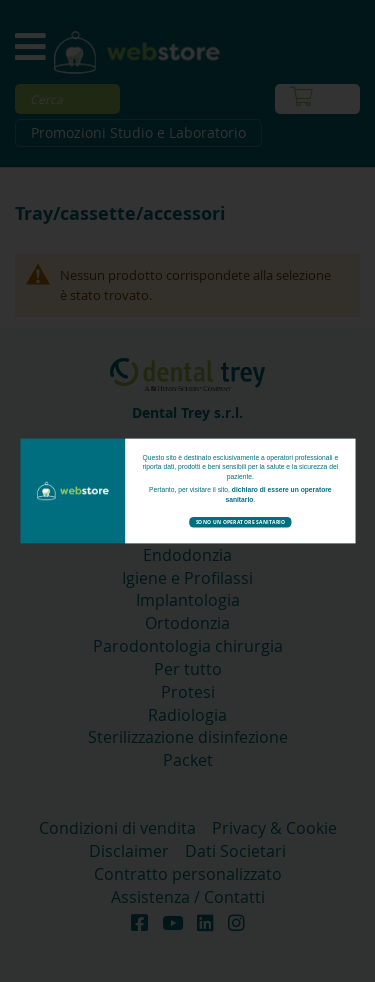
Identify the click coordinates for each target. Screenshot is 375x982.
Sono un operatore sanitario (240, 522)
